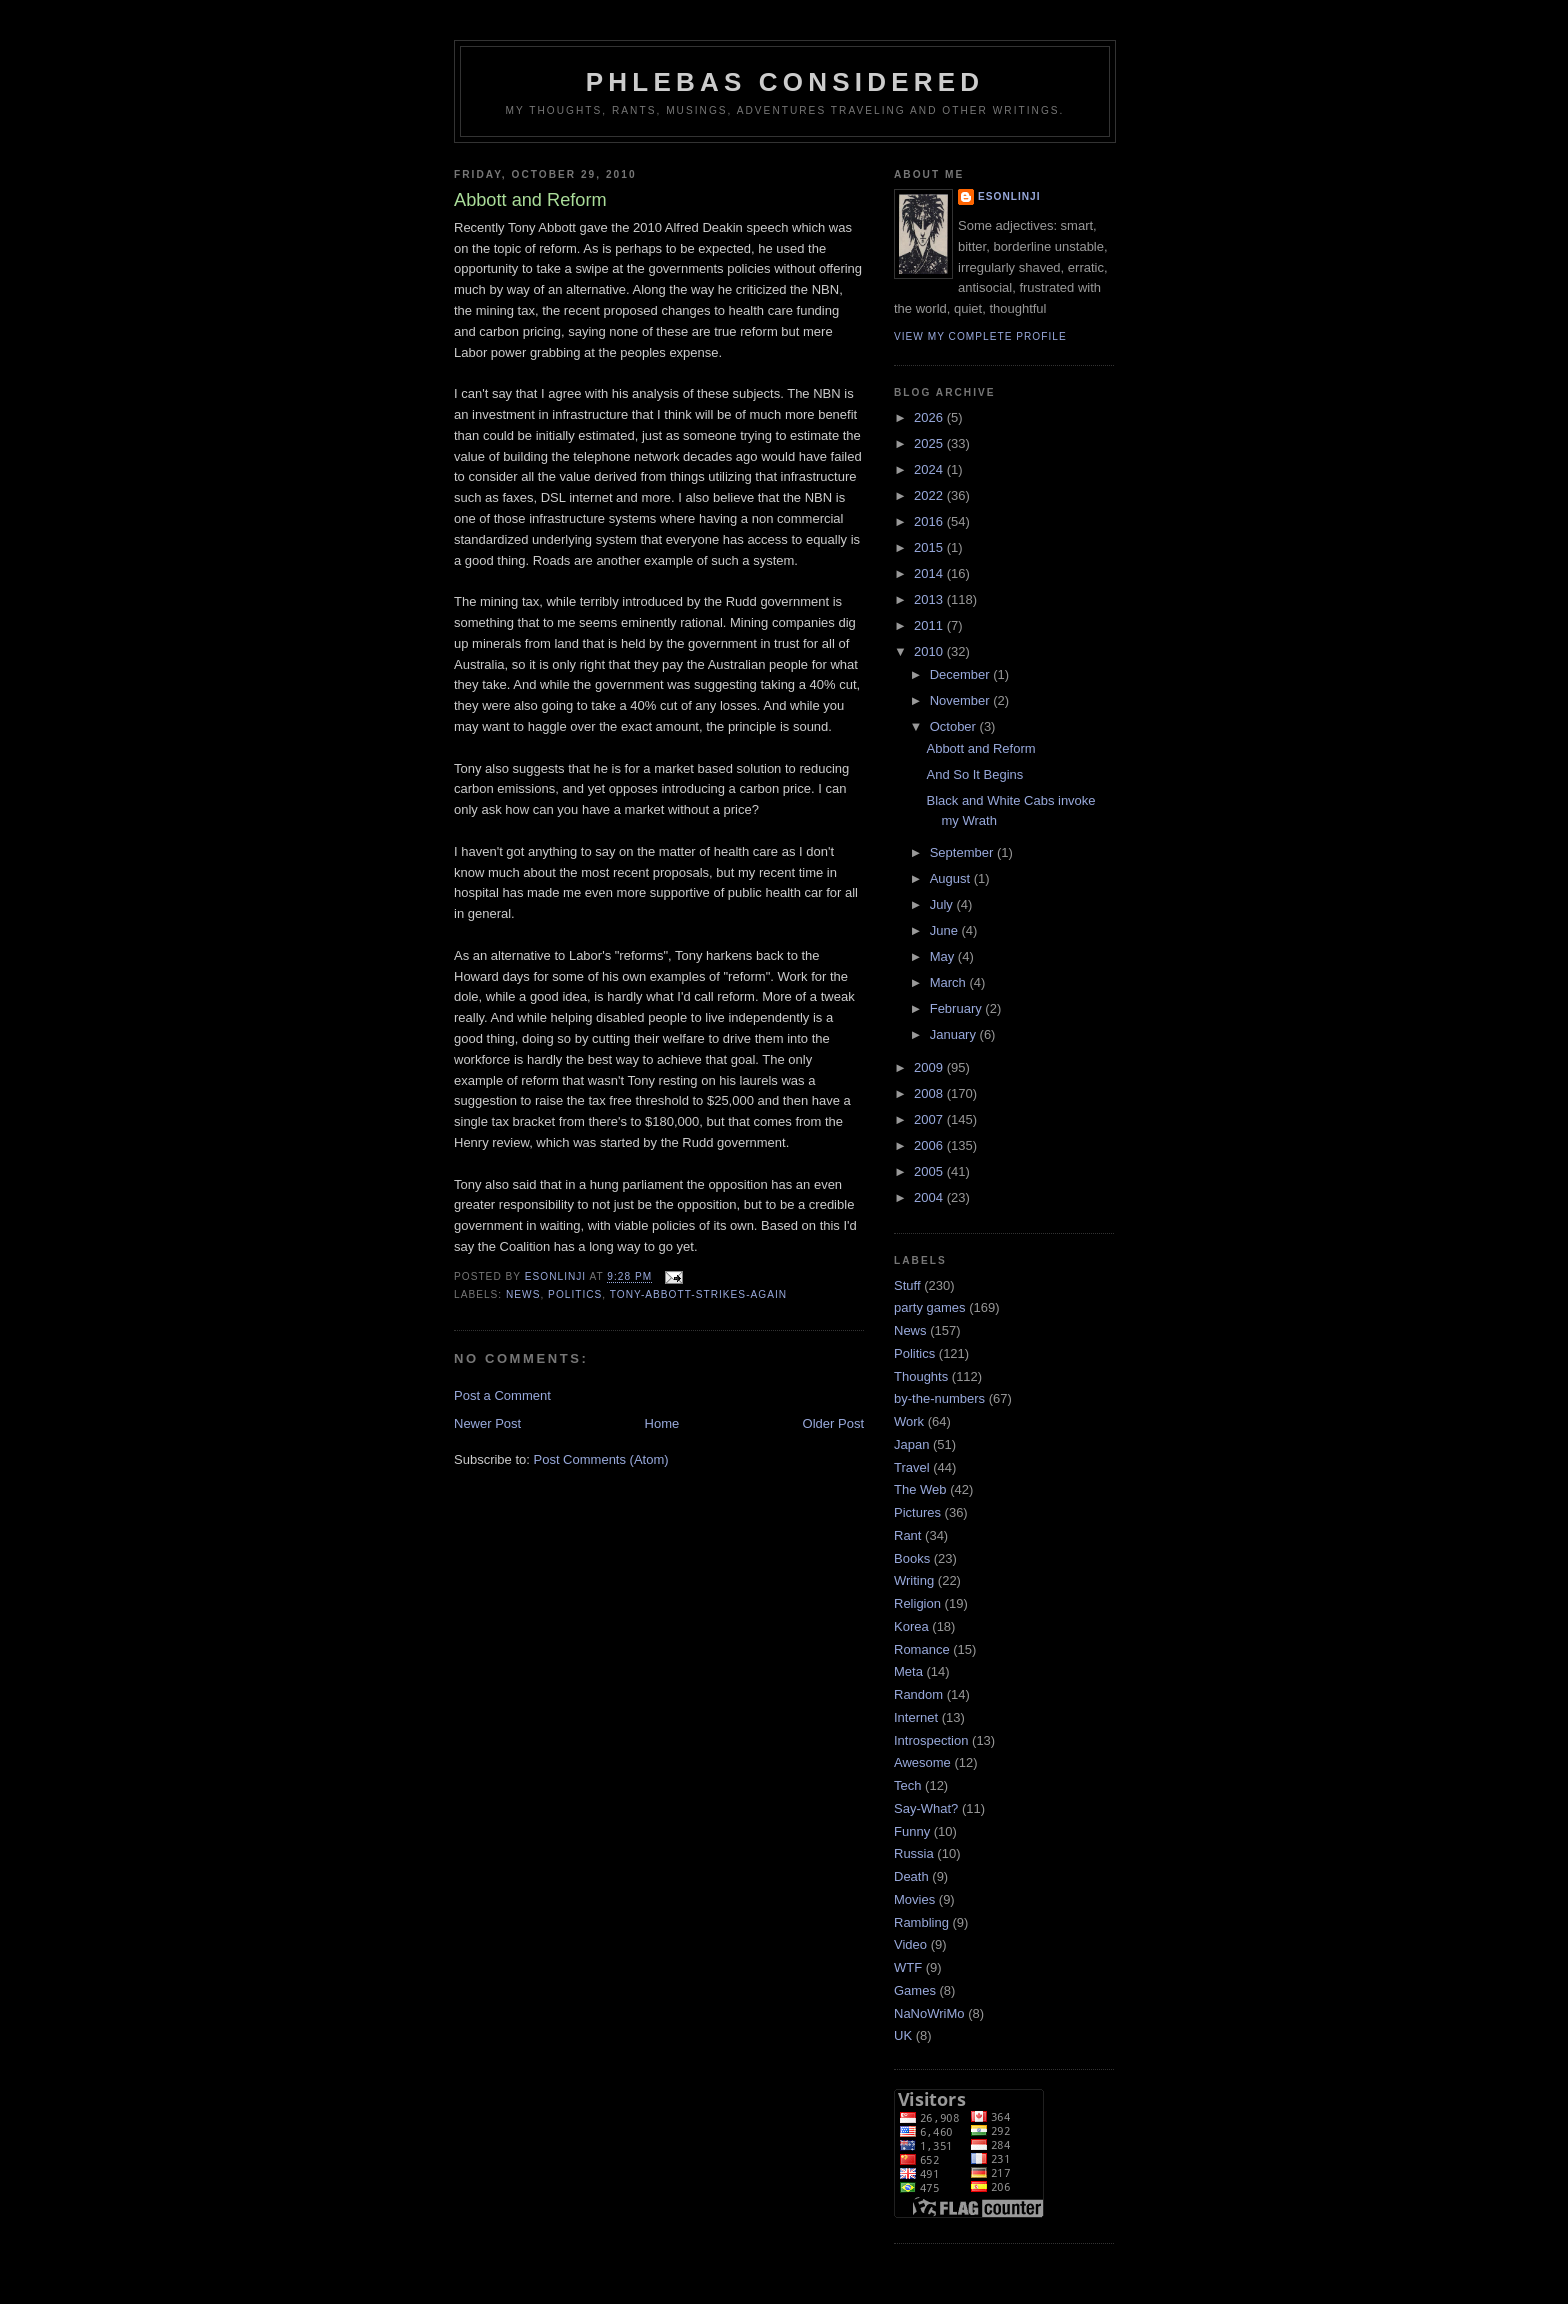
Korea (911, 1626)
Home (662, 1423)
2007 (930, 1119)
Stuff (907, 1285)
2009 (930, 1067)
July (943, 904)
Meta (908, 1671)
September (963, 852)
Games (915, 1990)
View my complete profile (980, 336)
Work (909, 1421)
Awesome (922, 1762)
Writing (914, 1580)
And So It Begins (974, 774)
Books (912, 1558)
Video (910, 1944)
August (952, 878)
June (946, 930)
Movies (914, 1899)
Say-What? (926, 1808)
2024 (930, 469)
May (944, 956)
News (523, 1294)
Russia (914, 1853)
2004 (930, 1197)
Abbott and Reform (980, 748)
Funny (912, 1831)
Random (918, 1694)
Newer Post (487, 1423)
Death (911, 1876)
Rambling (921, 1922)
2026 (930, 417)
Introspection (931, 1740)
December (962, 674)
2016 (930, 521)
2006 (930, 1145)
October (955, 726)
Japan (911, 1444)
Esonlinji (1009, 196)
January (955, 1034)
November (962, 700)
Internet (916, 1717)
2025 (930, 443)
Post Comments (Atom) (601, 1459)
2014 (930, 573)
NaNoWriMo (929, 2013)
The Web (920, 1489)
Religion (917, 1603)
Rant (907, 1535)
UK (903, 2035)
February (958, 1008)
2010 (930, 651)
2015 (930, 547)
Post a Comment (502, 1395)
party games (930, 1307)
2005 (930, 1171)
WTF (908, 1967)
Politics (575, 1294)
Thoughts (921, 1376)
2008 (930, 1093)
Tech (907, 1785)
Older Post (833, 1423)
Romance (922, 1649)
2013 (930, 599)
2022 (930, 495)
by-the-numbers (939, 1398)
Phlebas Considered (785, 82)
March (950, 982)
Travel (912, 1467)
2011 (930, 625)
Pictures (917, 1512)
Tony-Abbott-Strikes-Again (698, 1294)
